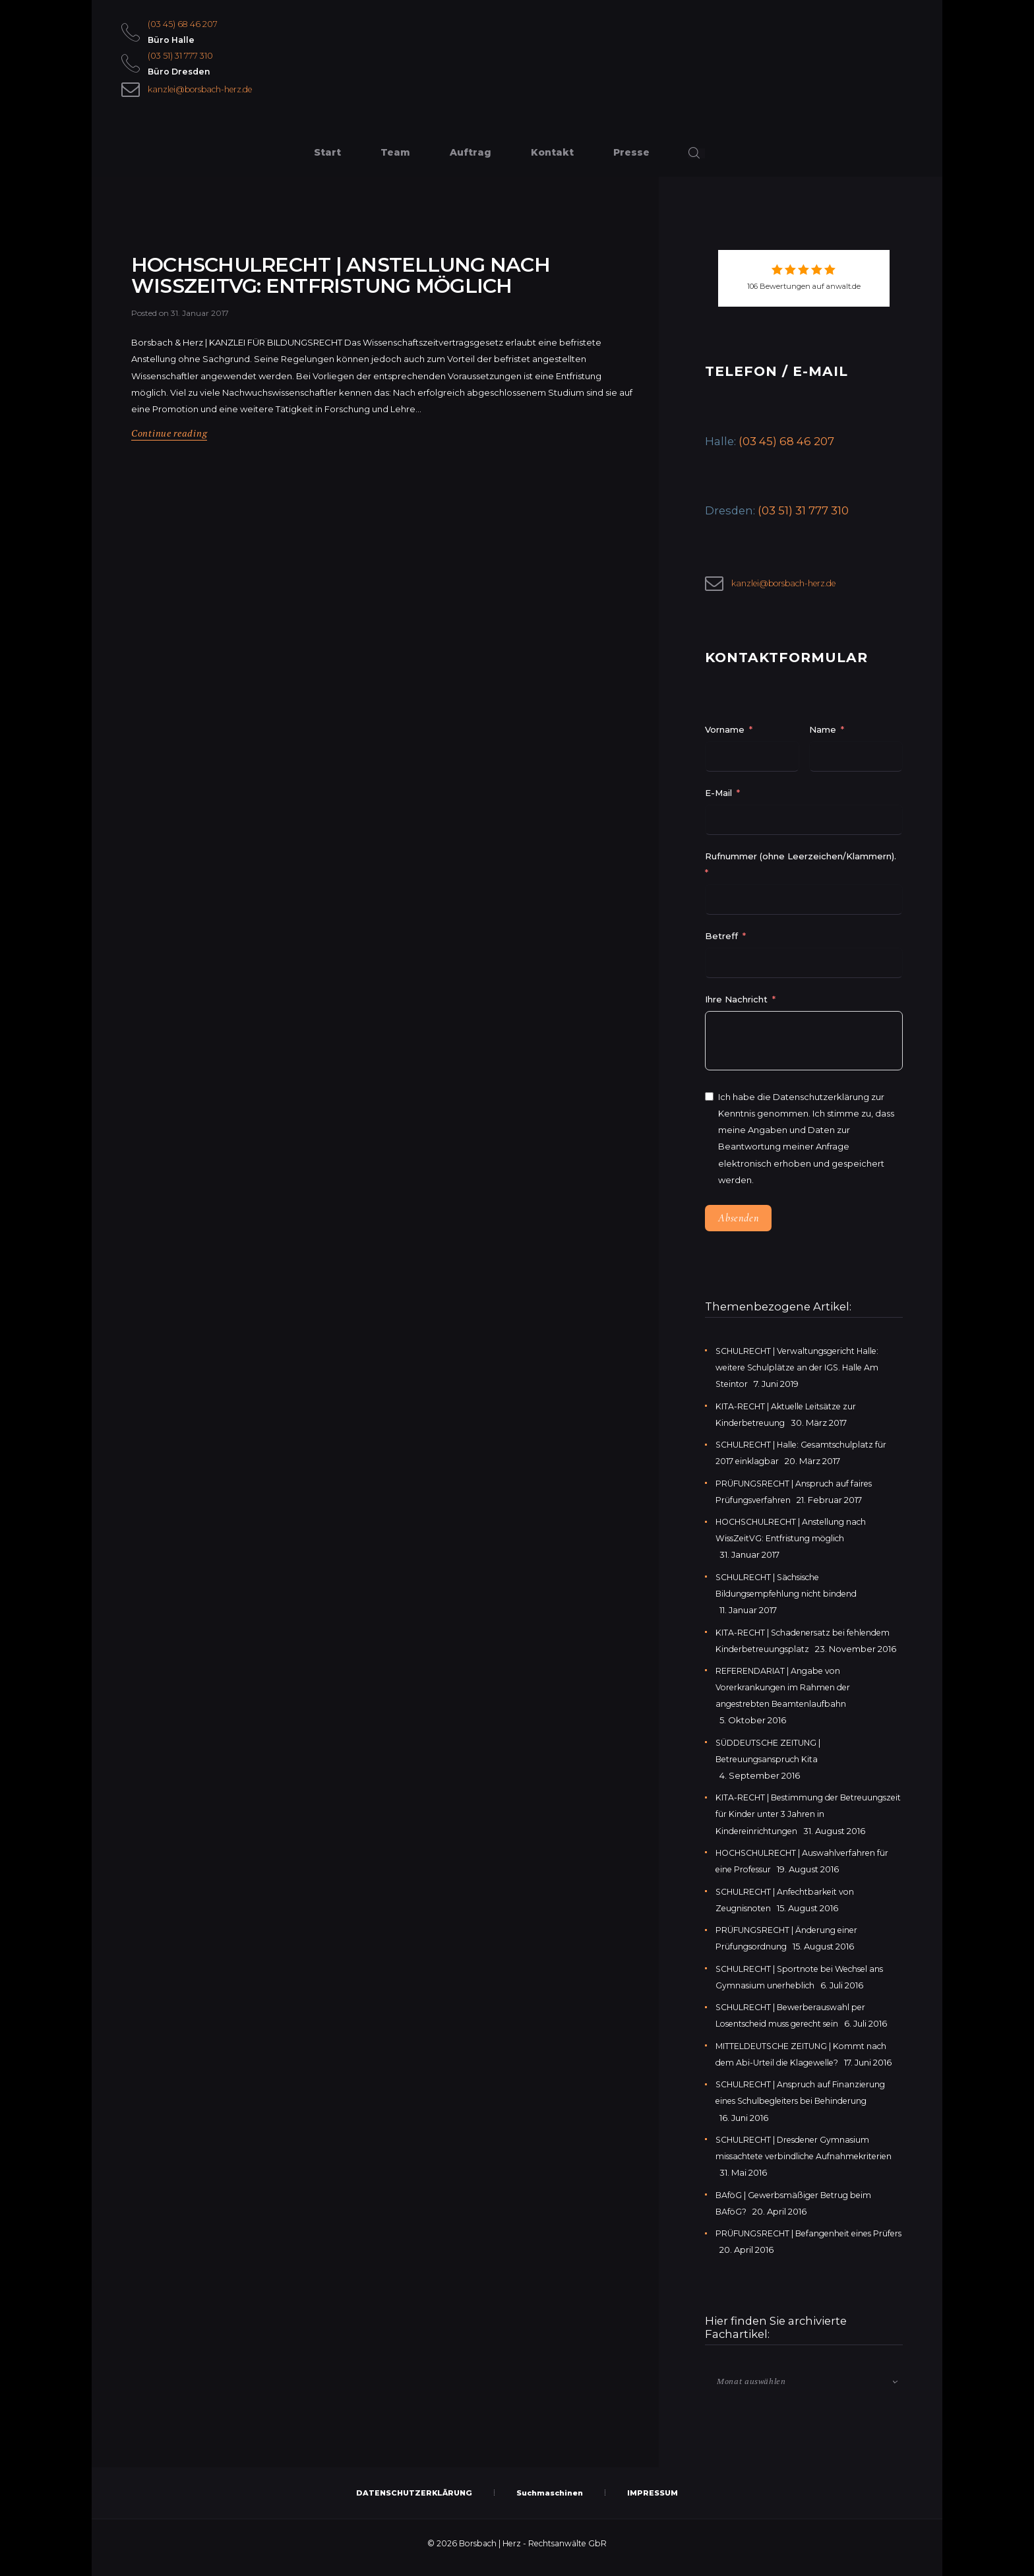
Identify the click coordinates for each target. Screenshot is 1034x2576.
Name (822, 736)
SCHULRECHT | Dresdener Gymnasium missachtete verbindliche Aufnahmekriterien (797, 2163)
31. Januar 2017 (200, 365)
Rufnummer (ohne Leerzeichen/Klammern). (800, 863)
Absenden (738, 1224)
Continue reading (171, 485)
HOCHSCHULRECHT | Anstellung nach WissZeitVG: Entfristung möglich (378, 304)
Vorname (725, 736)
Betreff (721, 943)
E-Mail (718, 800)
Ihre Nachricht (737, 1006)
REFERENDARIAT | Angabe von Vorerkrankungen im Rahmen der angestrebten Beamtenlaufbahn (787, 1694)
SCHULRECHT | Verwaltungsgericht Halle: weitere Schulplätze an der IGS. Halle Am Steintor (802, 1374)
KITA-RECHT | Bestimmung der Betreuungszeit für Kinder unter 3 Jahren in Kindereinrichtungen (806, 1821)
